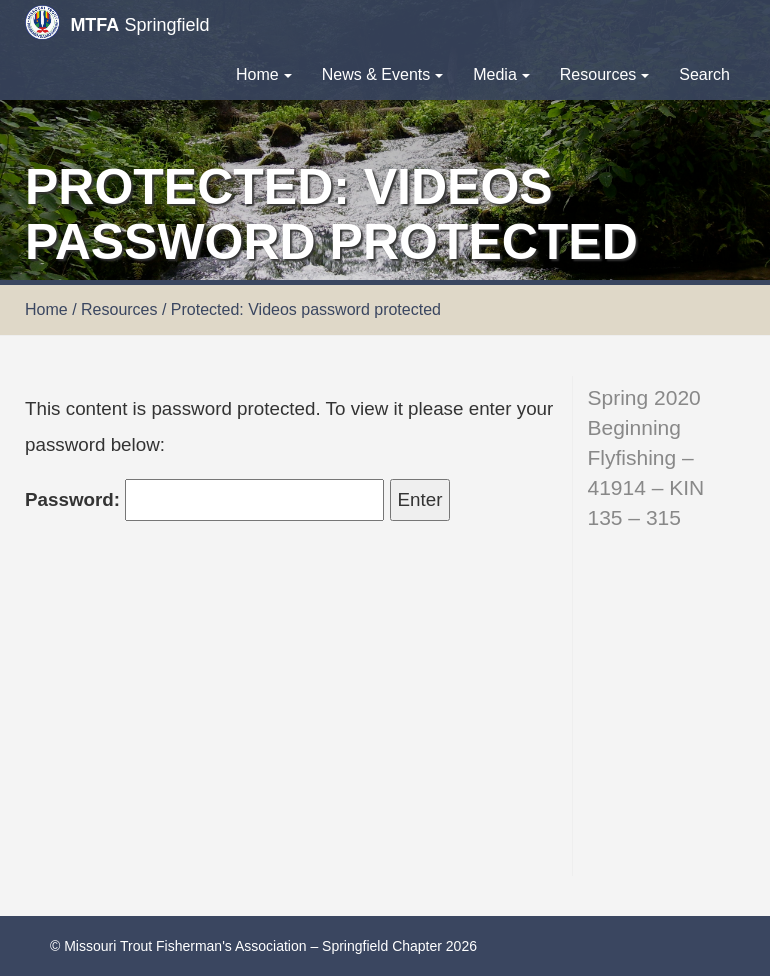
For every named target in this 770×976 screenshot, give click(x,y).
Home (264, 74)
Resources (604, 74)
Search (704, 74)
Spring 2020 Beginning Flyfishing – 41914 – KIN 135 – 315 (646, 457)
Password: (204, 500)
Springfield (117, 22)
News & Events (382, 74)
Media (501, 74)
